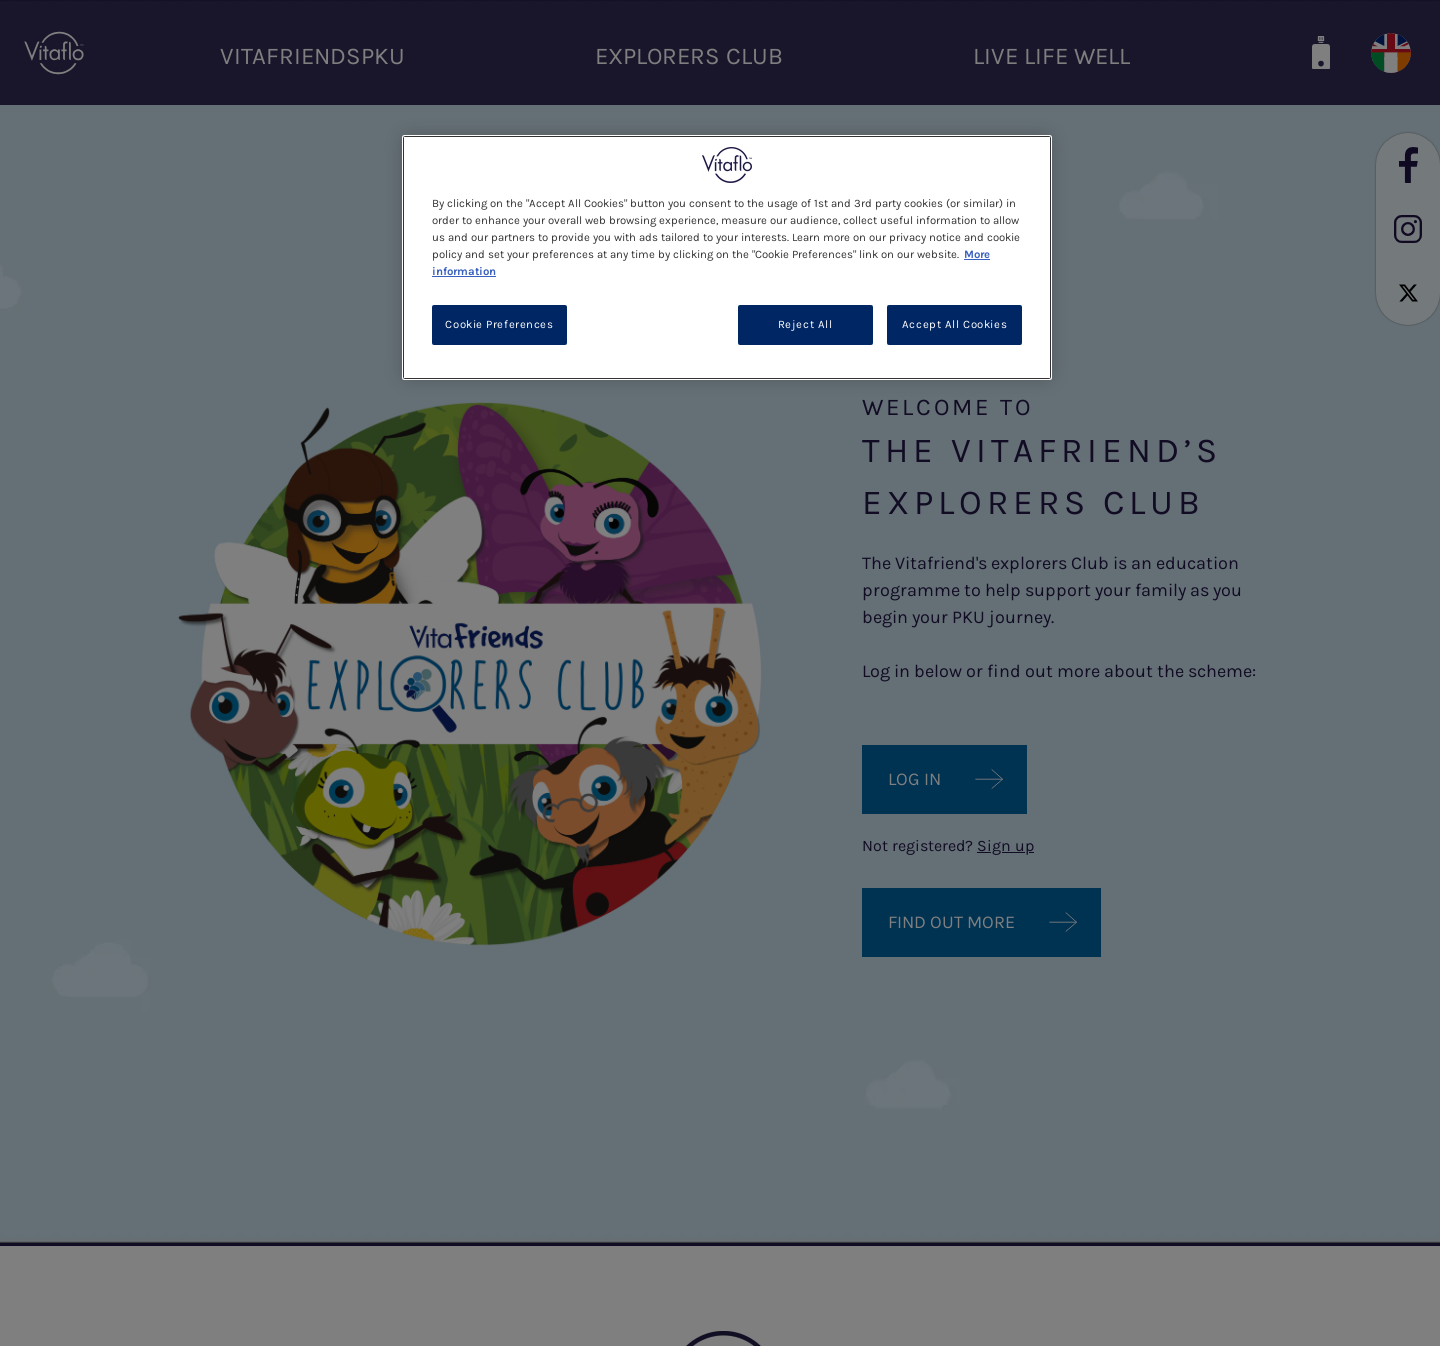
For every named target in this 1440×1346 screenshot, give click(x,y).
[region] (727, 257)
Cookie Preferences (499, 324)
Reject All (805, 324)
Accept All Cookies (954, 324)
